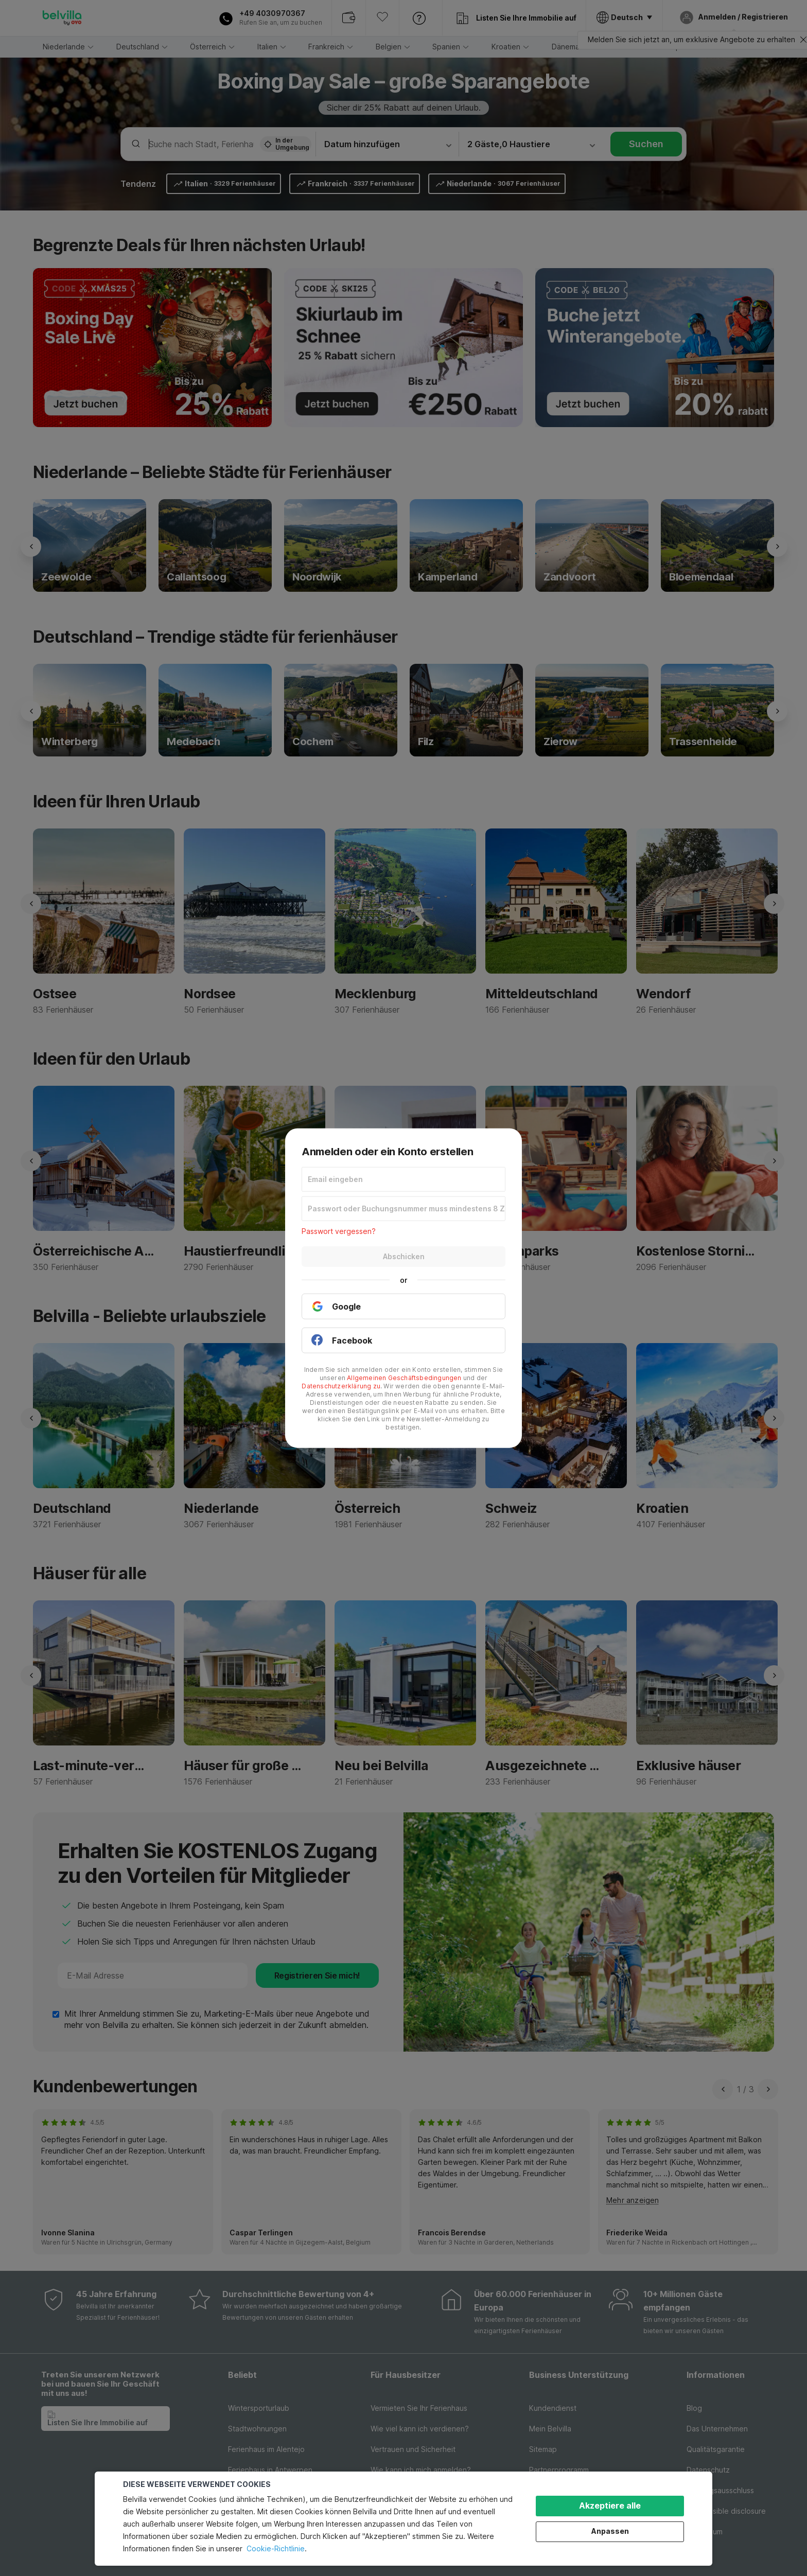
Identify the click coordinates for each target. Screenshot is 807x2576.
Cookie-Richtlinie (276, 2548)
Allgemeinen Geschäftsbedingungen (404, 1377)
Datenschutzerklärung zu (341, 1385)
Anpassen (610, 2531)
